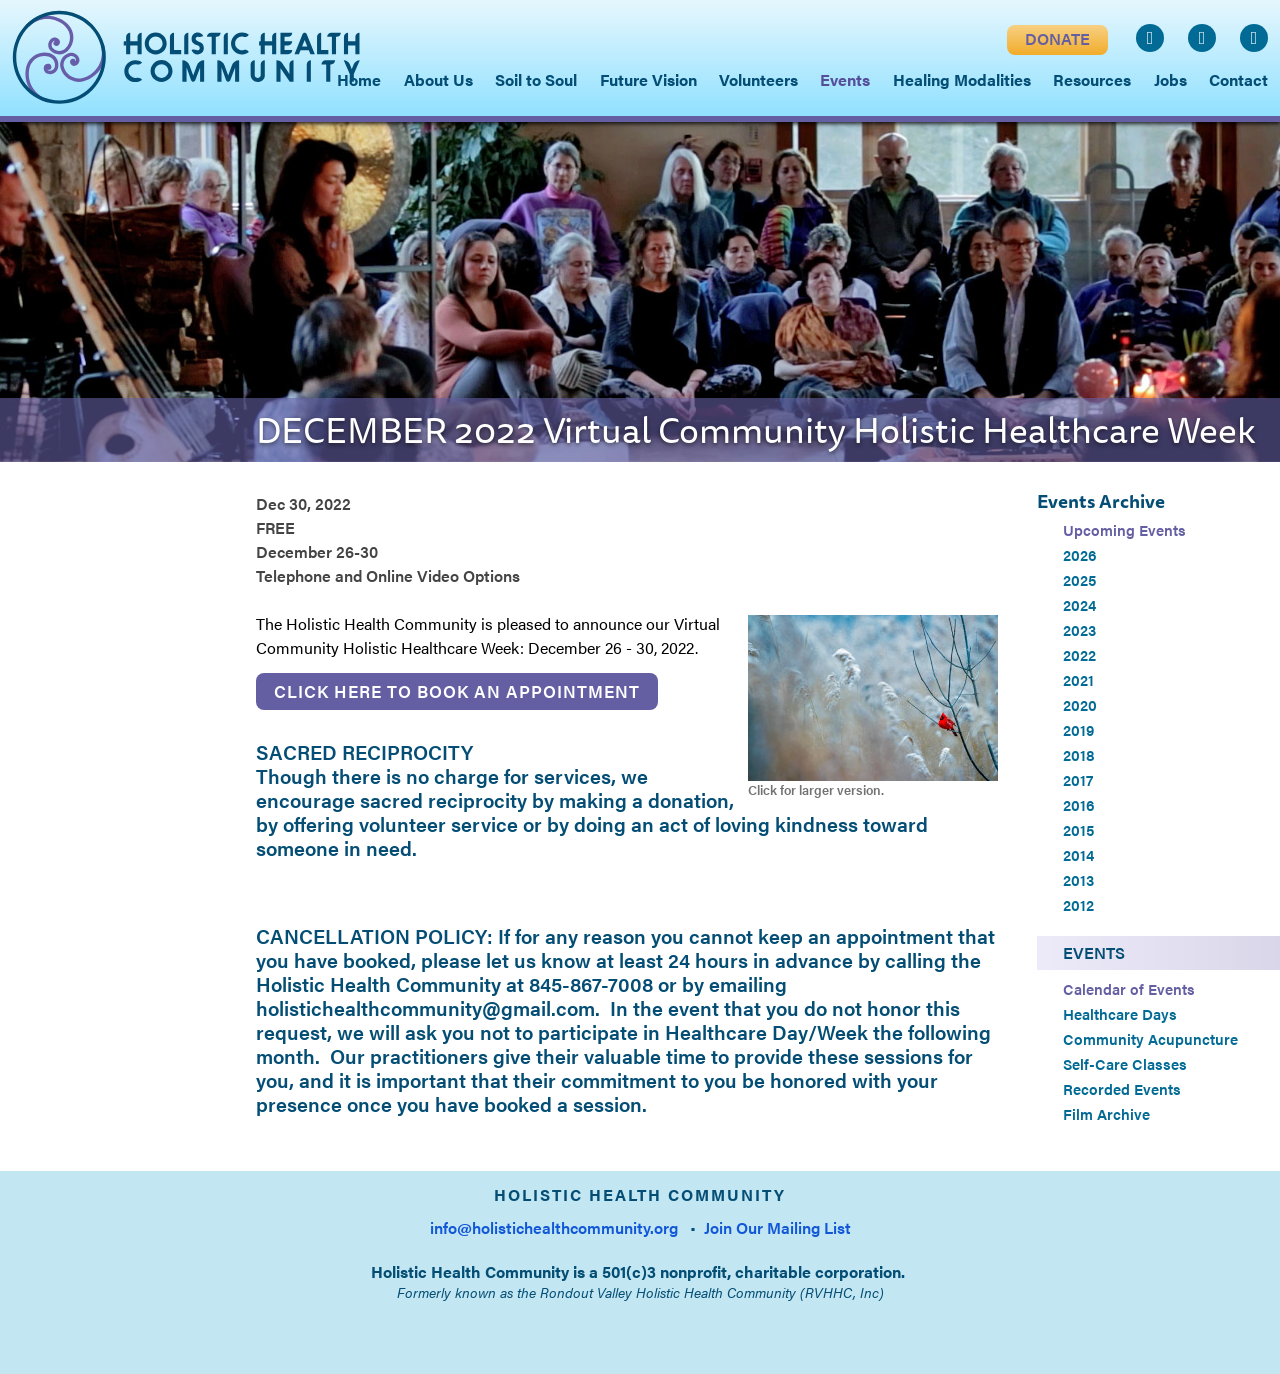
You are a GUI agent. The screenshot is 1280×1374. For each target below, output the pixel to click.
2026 (1080, 555)
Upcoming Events (1124, 530)
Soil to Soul (536, 79)
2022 (1079, 655)
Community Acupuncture (1150, 1039)
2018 (1079, 755)
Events (1094, 952)
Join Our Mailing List (777, 1227)
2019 (1078, 730)
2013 (1078, 880)
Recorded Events (1122, 1089)
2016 (1079, 805)
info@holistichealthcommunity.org (554, 1227)
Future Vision (648, 79)
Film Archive (1106, 1114)
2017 (1078, 780)
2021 (1078, 680)
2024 (1079, 605)
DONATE (1057, 38)
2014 (1078, 855)
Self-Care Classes (1125, 1064)
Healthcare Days (1120, 1014)
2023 (1079, 630)
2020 (1080, 705)
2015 (1078, 830)
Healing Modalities (962, 79)
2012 (1078, 905)
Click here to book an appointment (457, 691)
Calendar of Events (1129, 989)
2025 (1079, 580)
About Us (438, 79)
